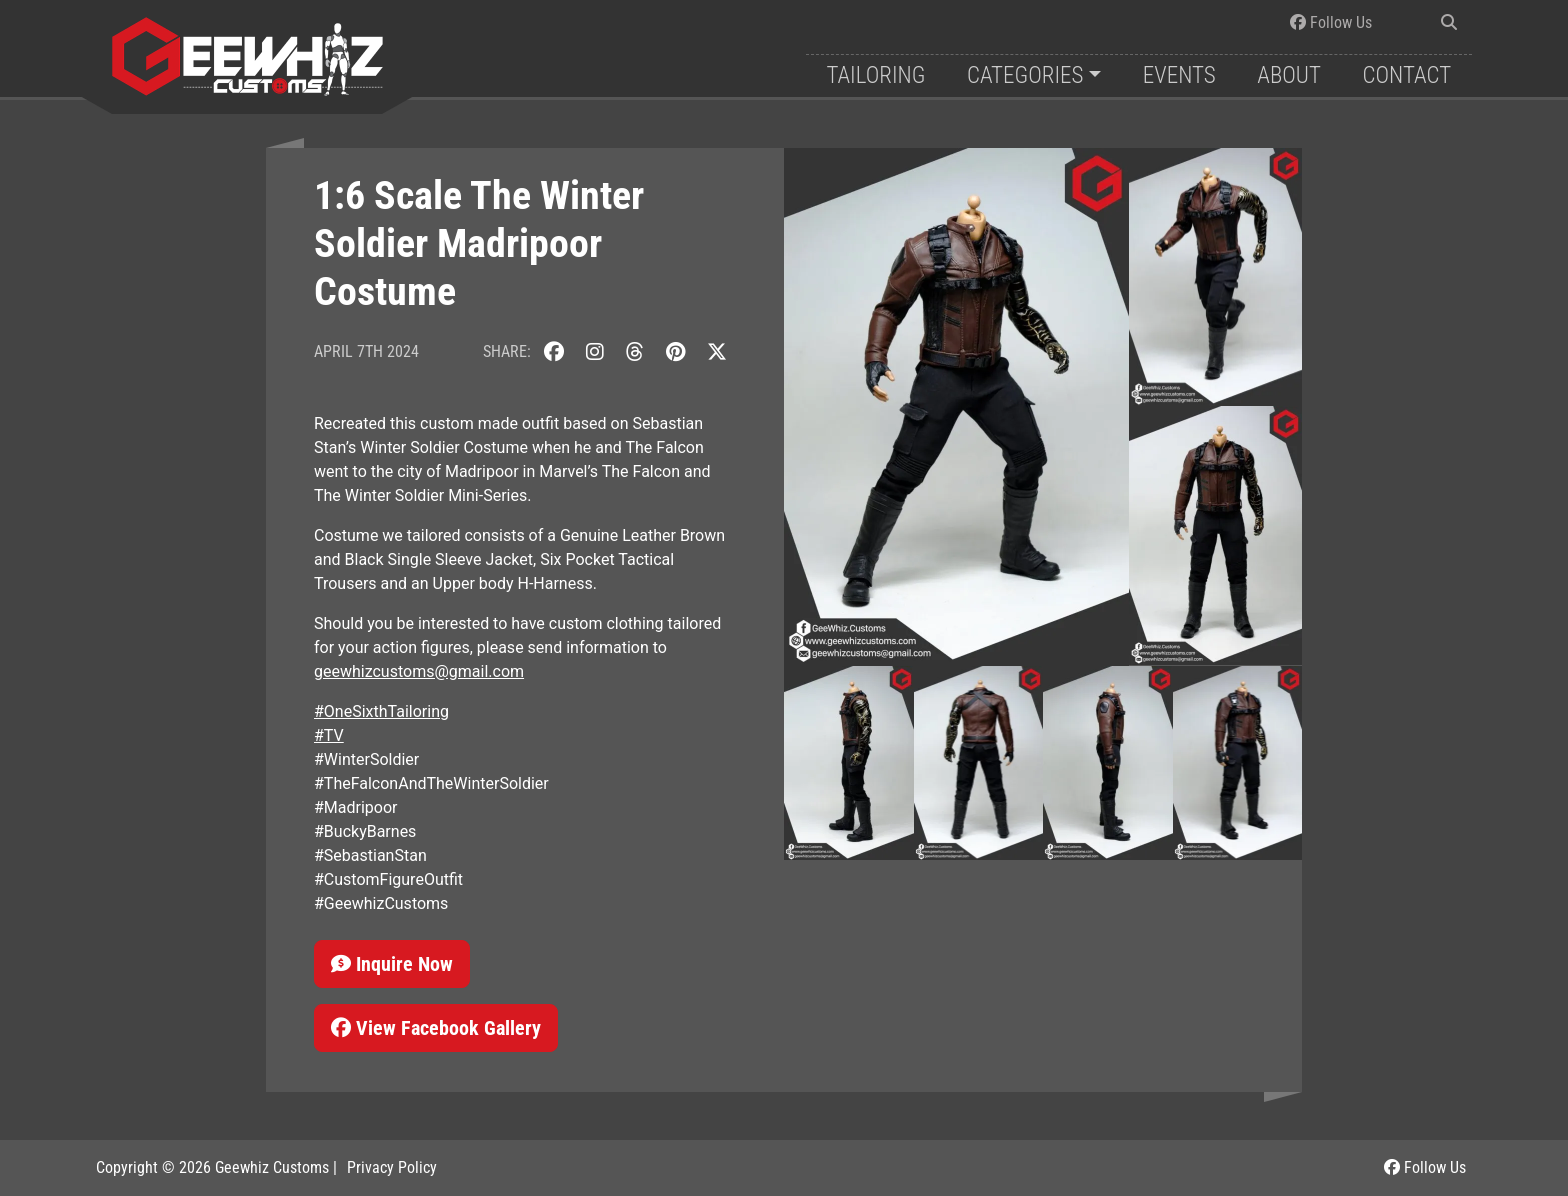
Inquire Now (392, 964)
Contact (1407, 75)
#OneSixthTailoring (381, 711)
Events (1179, 75)
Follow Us (1331, 22)
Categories (1025, 75)
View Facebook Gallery (436, 1028)
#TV (329, 735)
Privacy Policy (392, 1167)
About (1289, 75)
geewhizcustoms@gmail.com (419, 671)
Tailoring (875, 75)
